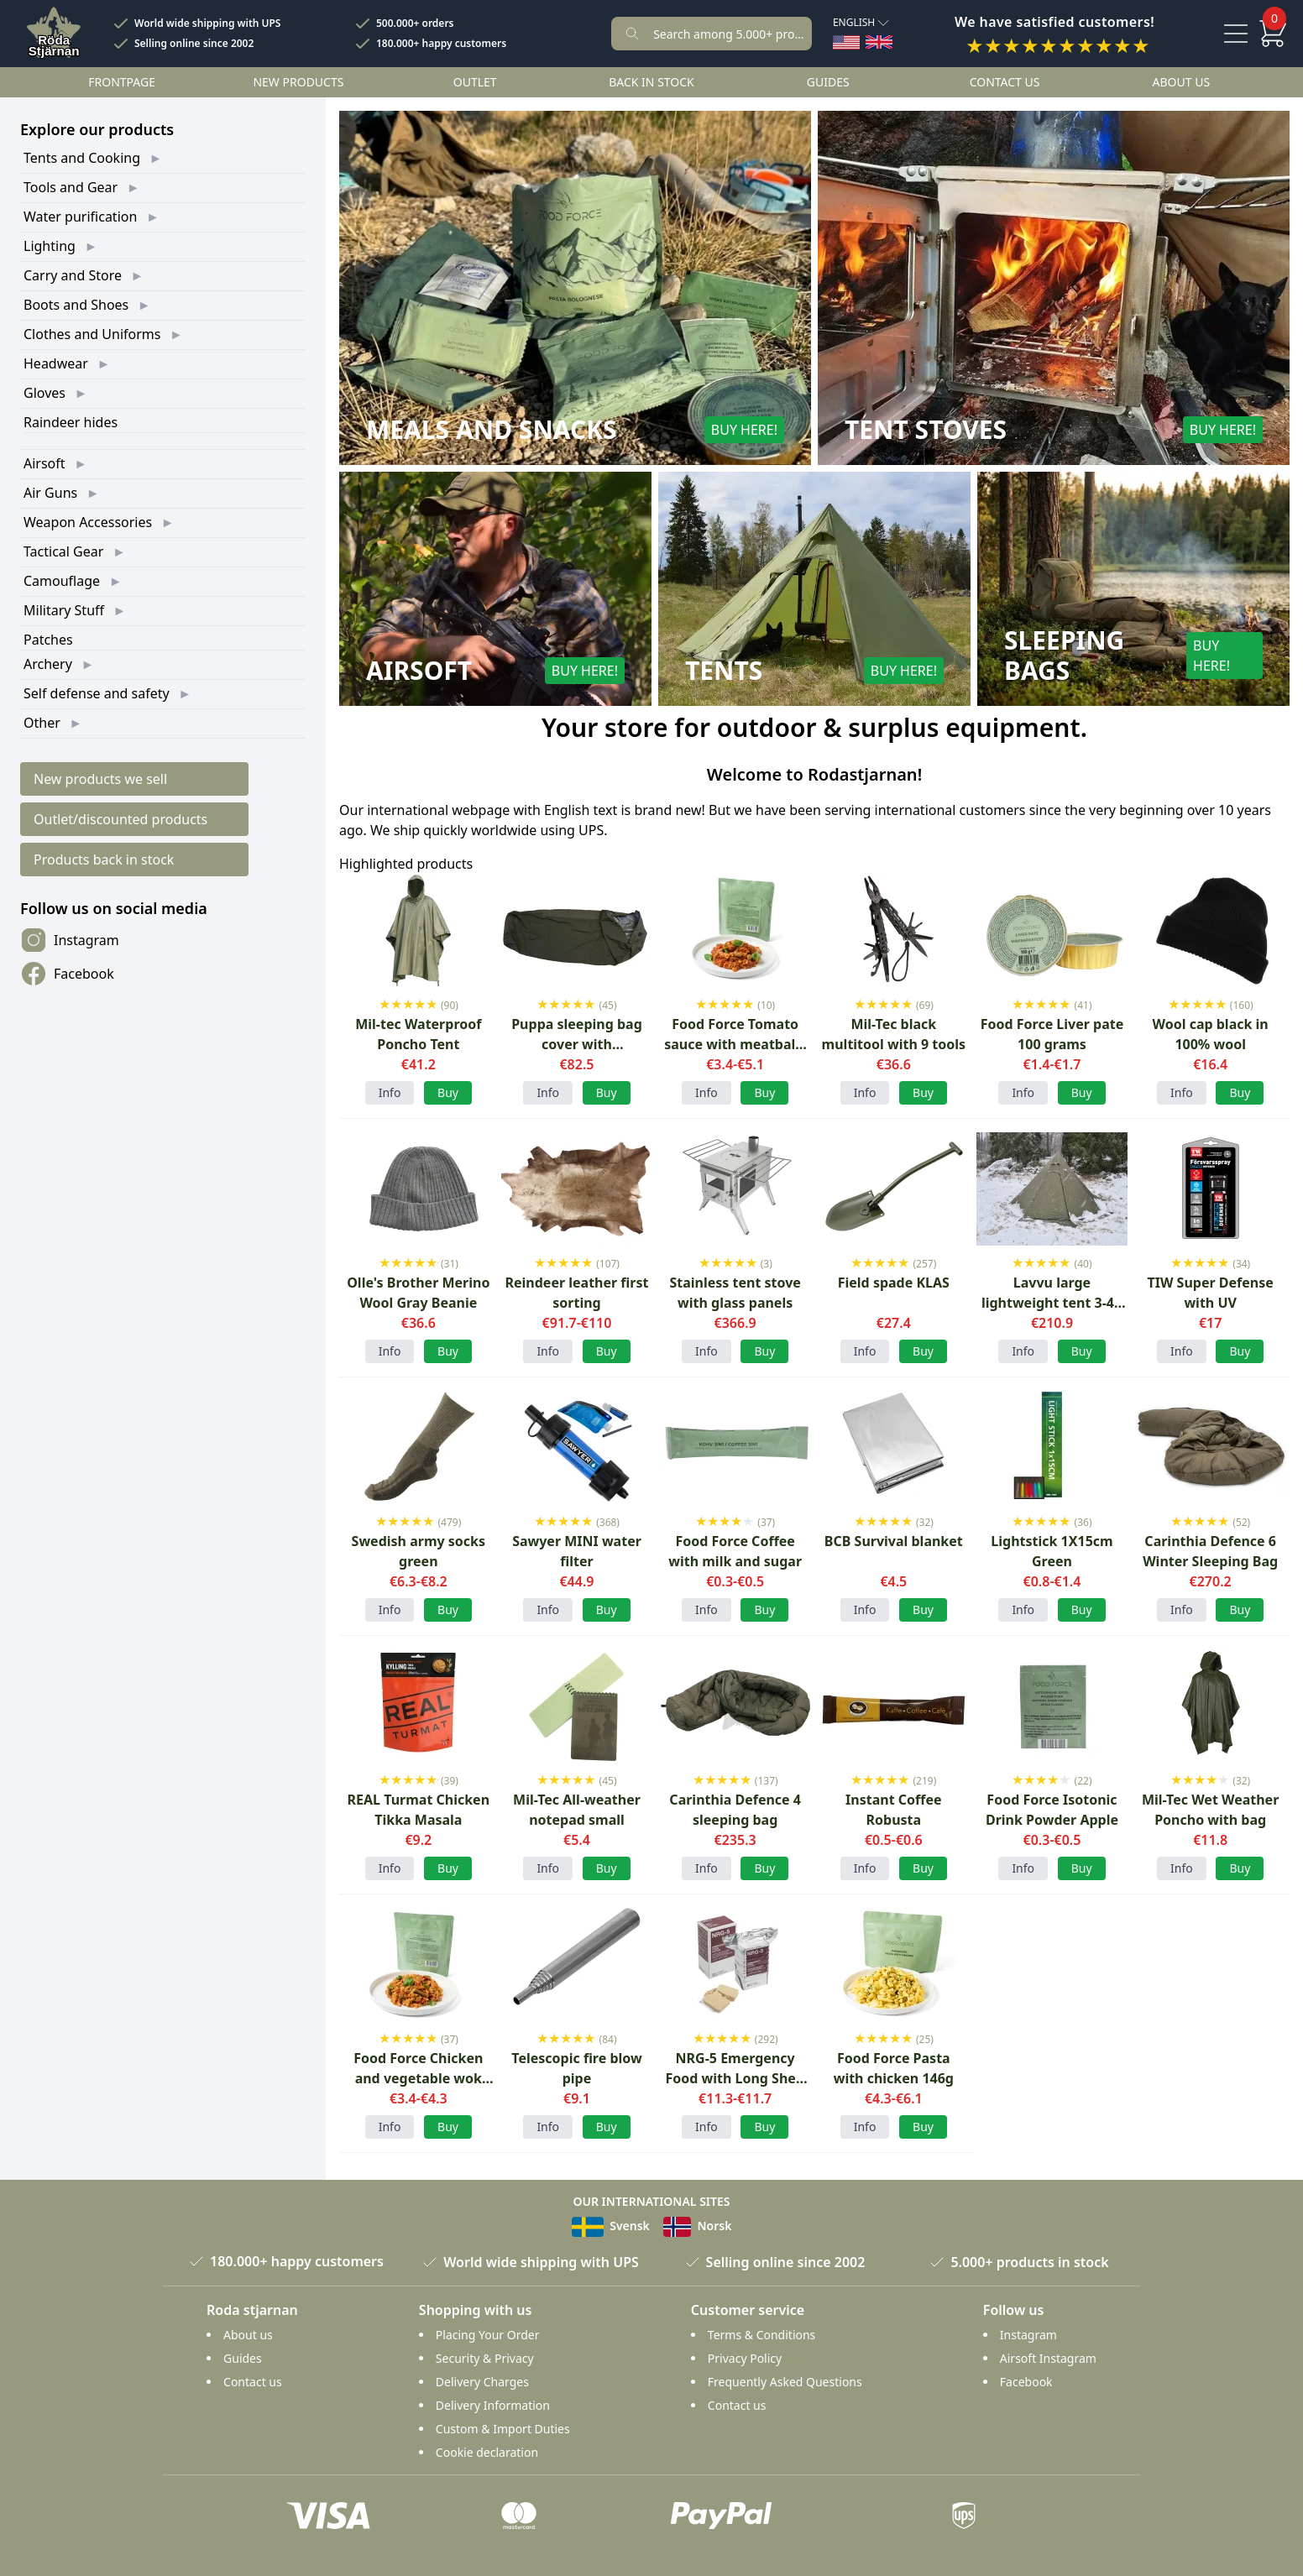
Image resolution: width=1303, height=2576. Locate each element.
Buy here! (744, 430)
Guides (828, 82)
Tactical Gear (63, 551)
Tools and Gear (71, 187)
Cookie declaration (487, 2452)
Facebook (67, 973)
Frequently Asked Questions (785, 2382)
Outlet (475, 82)
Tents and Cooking (82, 158)
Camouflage (62, 581)
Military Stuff (64, 610)
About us (1182, 82)
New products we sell (100, 779)
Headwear (56, 363)
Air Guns (50, 492)
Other (42, 722)
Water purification (80, 216)
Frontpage (121, 82)
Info (390, 1092)
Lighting (50, 246)
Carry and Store (73, 275)
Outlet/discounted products (120, 819)
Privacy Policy (745, 2358)
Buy (447, 1609)
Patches (48, 639)
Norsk (697, 2226)
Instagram (69, 940)
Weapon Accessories (88, 522)
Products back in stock (104, 859)
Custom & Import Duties (503, 2429)
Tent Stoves (926, 430)
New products (298, 82)
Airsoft (44, 463)
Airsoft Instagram (1048, 2358)
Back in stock (651, 82)
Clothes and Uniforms (92, 334)
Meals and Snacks (491, 430)
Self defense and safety (97, 693)
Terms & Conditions (762, 2335)
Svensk (611, 2226)
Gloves (44, 393)
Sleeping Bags (1064, 655)
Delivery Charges (482, 2382)
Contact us (1005, 82)
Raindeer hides (71, 422)
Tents (723, 671)
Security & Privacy (485, 2358)
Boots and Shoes (76, 304)
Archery (48, 664)
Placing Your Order (488, 2335)
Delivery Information (493, 2405)
